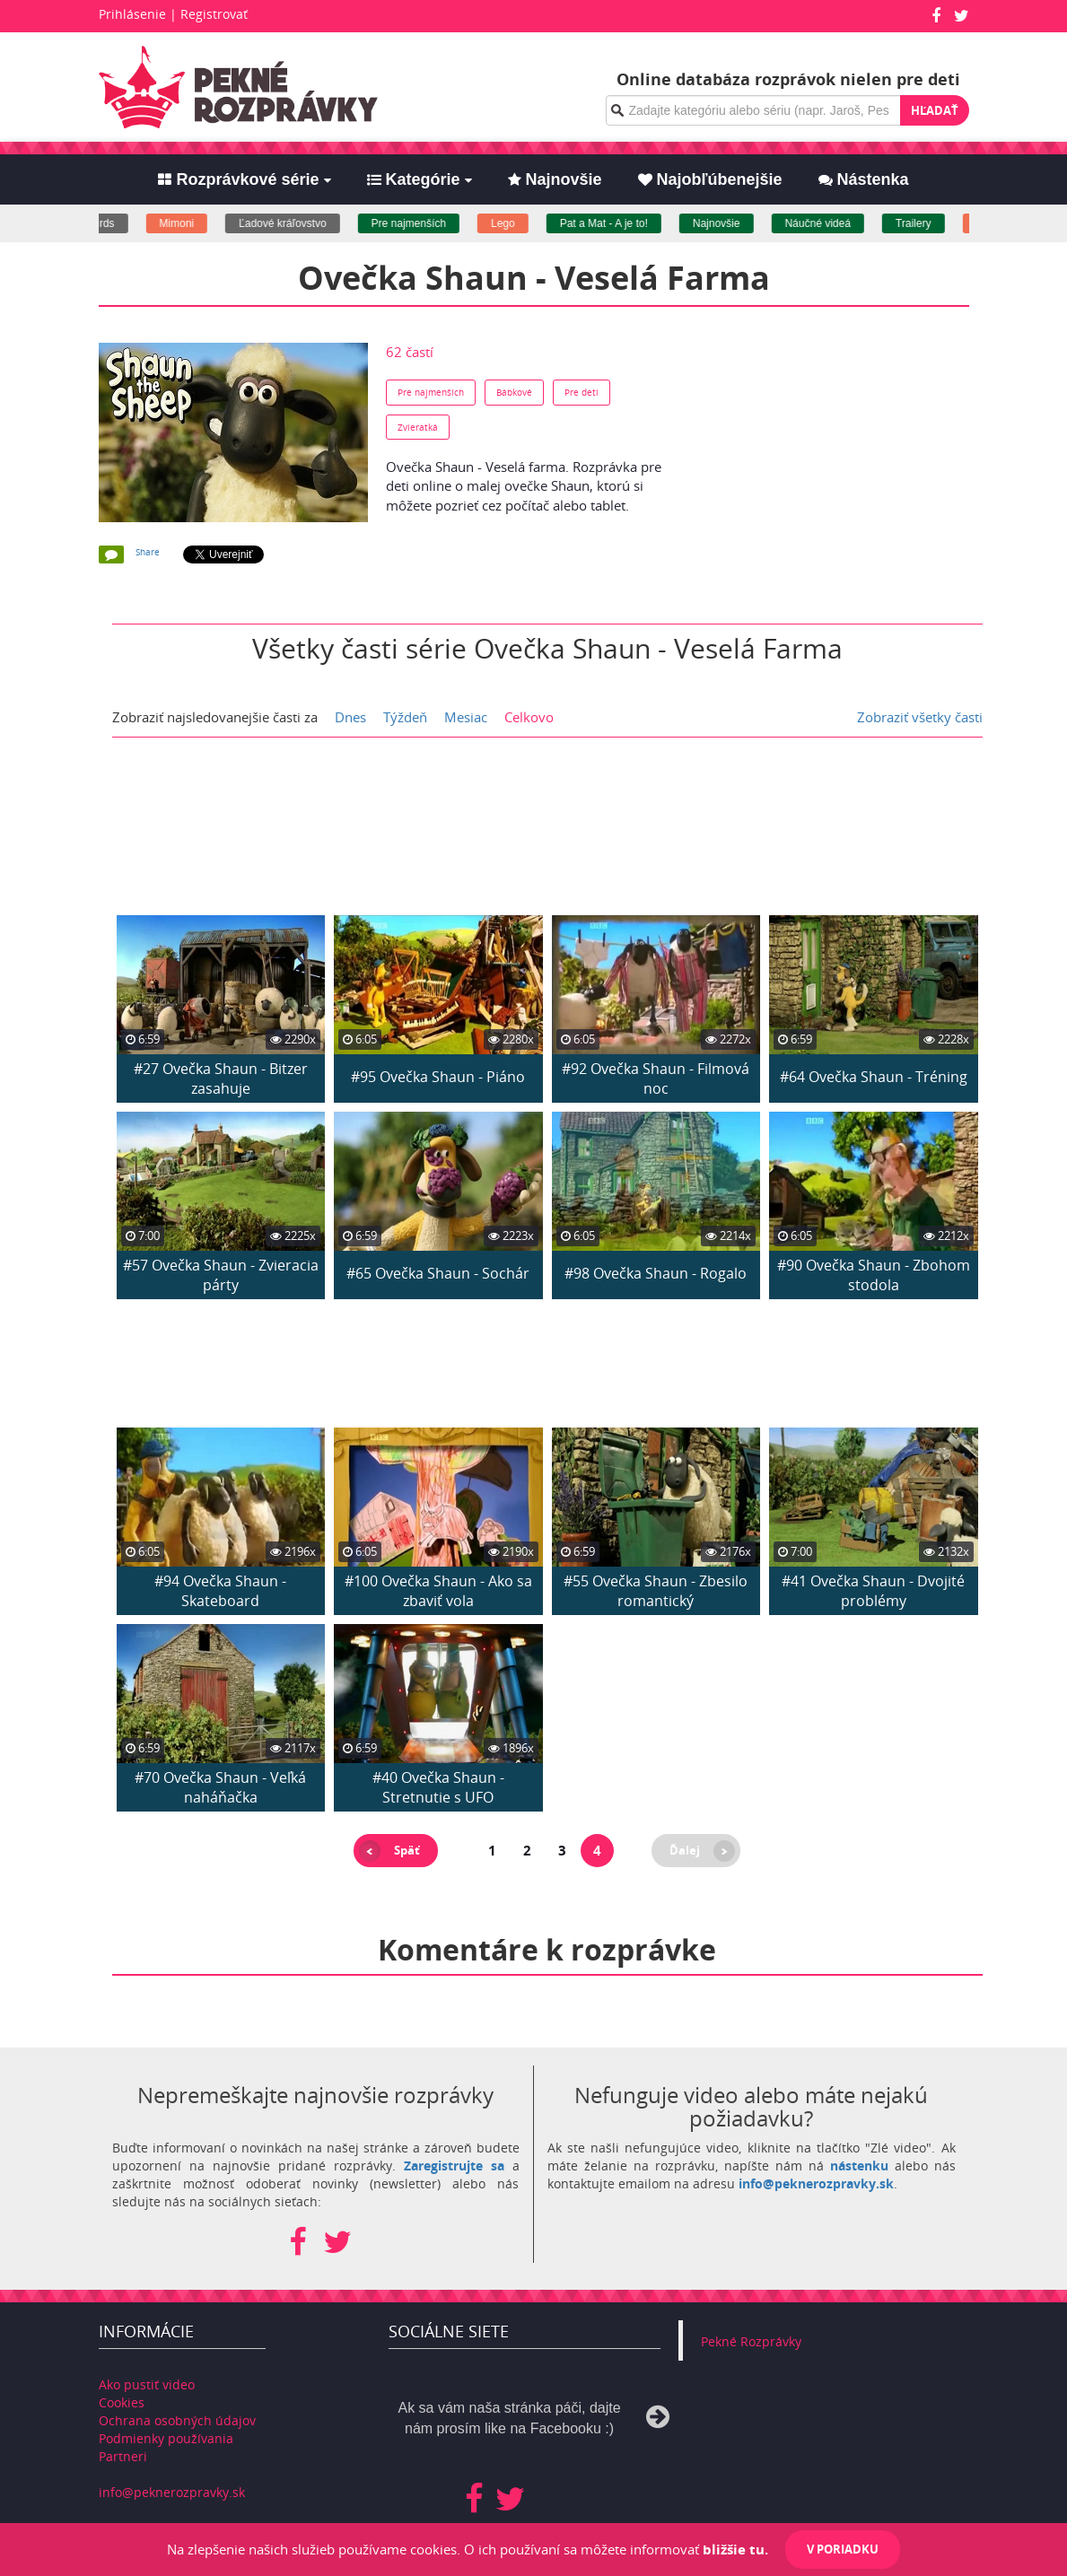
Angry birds (101, 223)
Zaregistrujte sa (454, 2165)
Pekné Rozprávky (751, 2341)
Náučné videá (831, 223)
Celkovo (529, 717)
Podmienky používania (166, 2438)
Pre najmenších (422, 223)
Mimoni (190, 223)
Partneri (123, 2456)
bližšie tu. (735, 2549)
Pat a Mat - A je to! (617, 223)
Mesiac (465, 717)
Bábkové (514, 392)
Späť (407, 1850)
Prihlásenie (132, 13)
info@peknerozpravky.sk (816, 2183)
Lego (517, 223)
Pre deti (581, 392)
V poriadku (843, 2549)
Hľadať (934, 110)
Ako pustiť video (147, 2384)
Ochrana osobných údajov (177, 2420)
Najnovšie (730, 223)
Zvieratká (418, 427)
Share (148, 552)
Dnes (350, 717)
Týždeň (405, 717)
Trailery (927, 223)
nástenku (859, 2165)
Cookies (121, 2402)
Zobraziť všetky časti (920, 717)
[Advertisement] (826, 455)
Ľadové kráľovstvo (297, 223)
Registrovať (214, 13)
